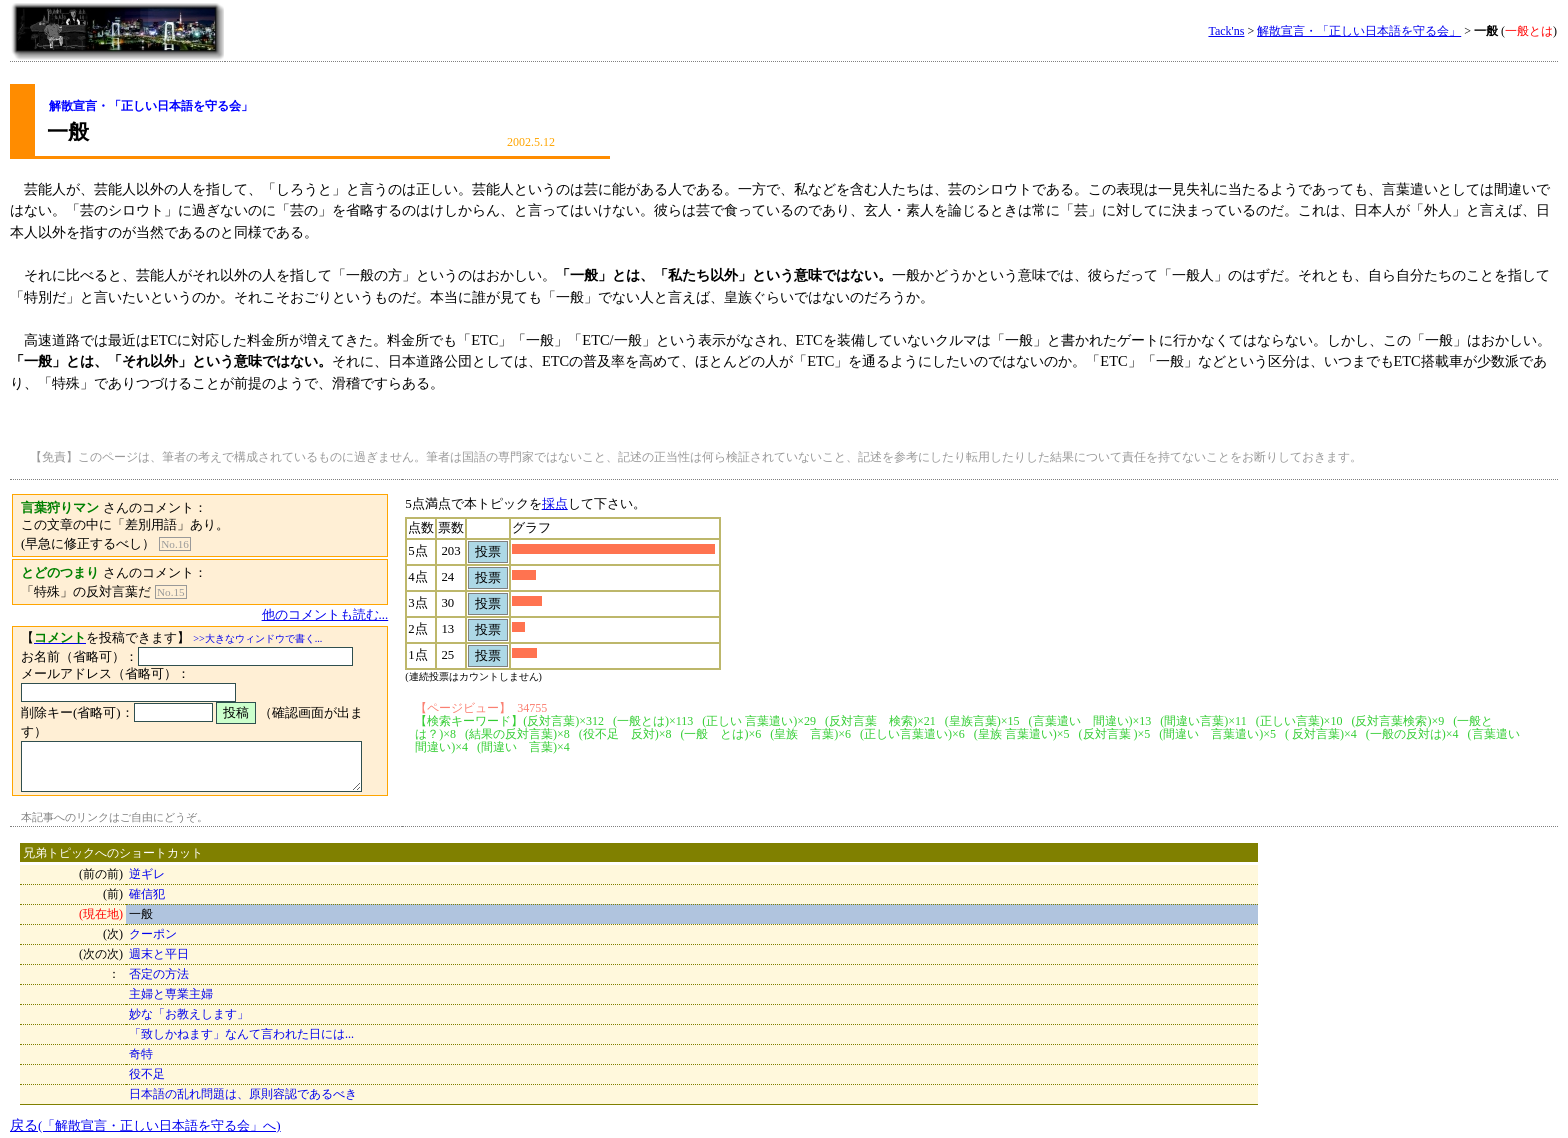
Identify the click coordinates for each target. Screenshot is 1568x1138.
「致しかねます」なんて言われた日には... (241, 1026)
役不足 (147, 1066)
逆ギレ (147, 866)
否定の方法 (159, 966)
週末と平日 (159, 946)
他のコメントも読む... (349, 615)
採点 (579, 503)
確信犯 (147, 886)
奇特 (141, 1046)
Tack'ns (1226, 31)
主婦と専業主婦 (171, 986)
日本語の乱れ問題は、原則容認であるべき (243, 1086)
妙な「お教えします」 (189, 1006)
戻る (145, 1117)
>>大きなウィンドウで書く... (257, 638)
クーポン (153, 926)
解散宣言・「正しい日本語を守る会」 (1359, 31)
